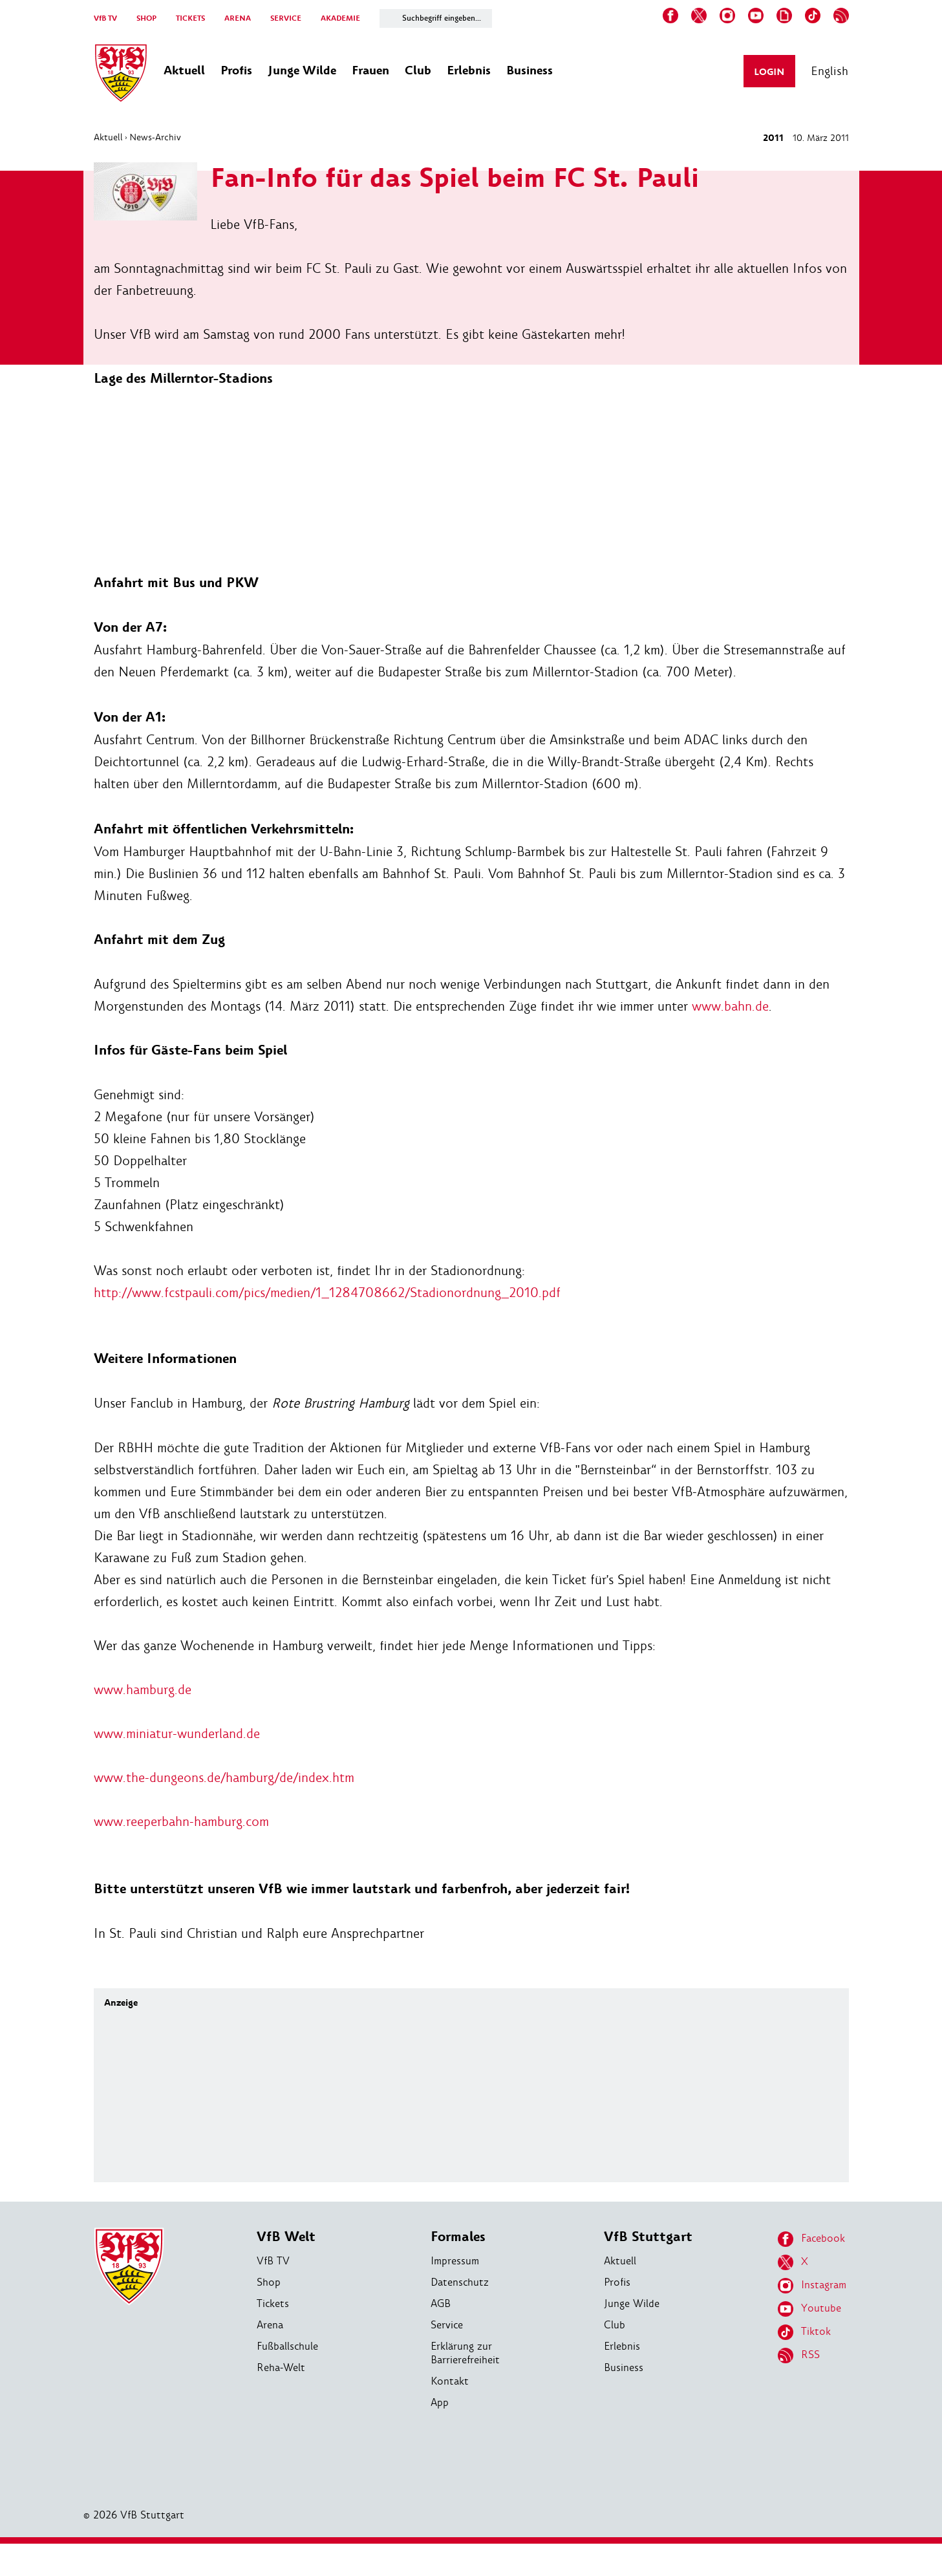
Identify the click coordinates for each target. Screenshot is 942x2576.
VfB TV (105, 18)
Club (614, 2325)
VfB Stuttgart (648, 2236)
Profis (617, 2282)
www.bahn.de (730, 1006)
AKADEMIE (340, 18)
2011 (773, 138)
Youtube (809, 2309)
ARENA (237, 18)
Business (623, 2367)
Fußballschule (287, 2346)
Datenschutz (460, 2282)
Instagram (812, 2285)
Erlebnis (622, 2346)
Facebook (811, 2239)
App (440, 2402)
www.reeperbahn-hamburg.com (181, 1821)
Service (447, 2325)
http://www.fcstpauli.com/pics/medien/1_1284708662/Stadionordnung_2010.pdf (327, 1292)
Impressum (455, 2261)
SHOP (146, 18)
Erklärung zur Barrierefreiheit (465, 2353)
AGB (441, 2303)
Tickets (273, 2303)
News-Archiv (155, 137)
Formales (458, 2236)
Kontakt (450, 2381)
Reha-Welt (281, 2367)
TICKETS (190, 18)
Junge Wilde (631, 2303)
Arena (270, 2325)
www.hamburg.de (142, 1689)
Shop (269, 2282)
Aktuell (108, 137)
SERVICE (285, 18)
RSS (799, 2355)
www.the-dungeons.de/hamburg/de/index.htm (224, 1777)
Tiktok (804, 2332)
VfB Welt (286, 2236)
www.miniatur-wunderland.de (177, 1733)
